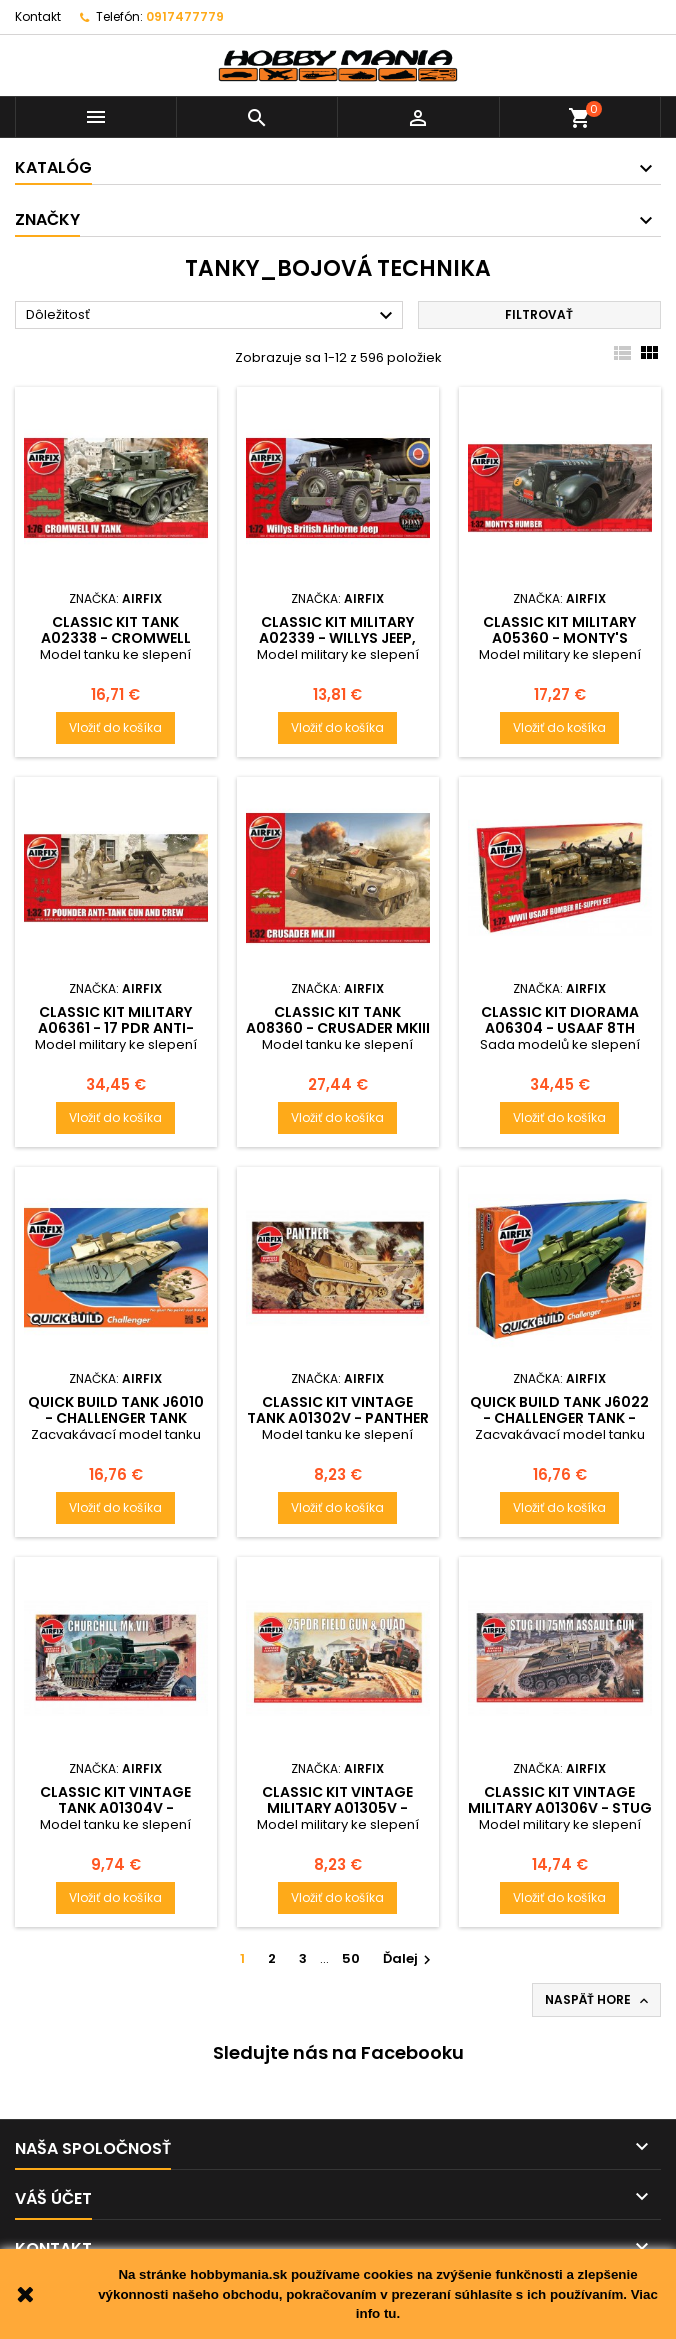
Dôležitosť (212, 316)
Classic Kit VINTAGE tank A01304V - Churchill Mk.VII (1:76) (115, 1808)
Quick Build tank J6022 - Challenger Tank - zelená (559, 1418)
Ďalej (409, 1958)
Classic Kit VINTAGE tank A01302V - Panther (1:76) (338, 1418)
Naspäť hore (598, 2000)
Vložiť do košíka (115, 727)
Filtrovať (539, 314)
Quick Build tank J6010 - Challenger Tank (116, 1410)
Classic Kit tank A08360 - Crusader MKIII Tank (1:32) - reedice (338, 1028)
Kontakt (38, 16)
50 (351, 1958)
